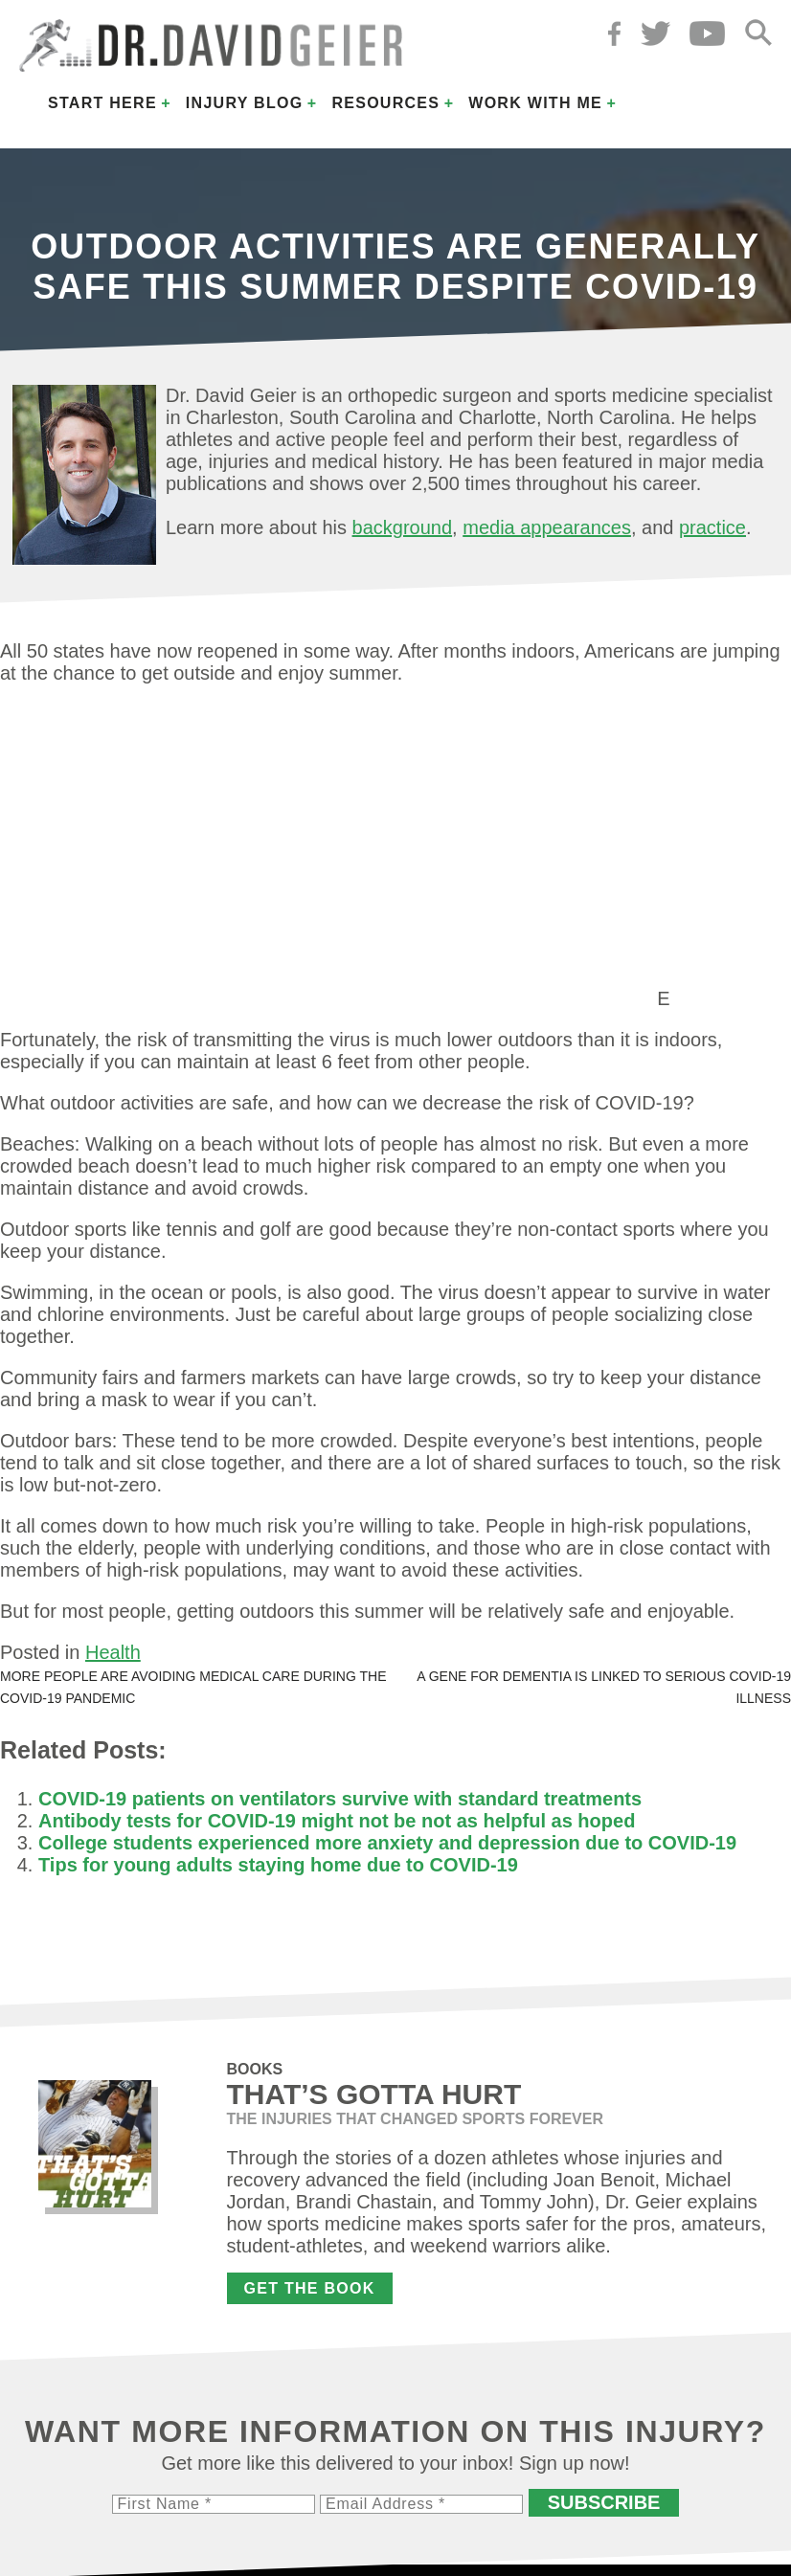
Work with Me (535, 103)
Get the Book (309, 2288)
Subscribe (604, 2502)
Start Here (102, 103)
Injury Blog (245, 103)
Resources (385, 103)
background (402, 527)
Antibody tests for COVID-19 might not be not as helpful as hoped (336, 1820)
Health (113, 1652)
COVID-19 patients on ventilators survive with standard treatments (340, 1798)
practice (712, 527)
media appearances (547, 527)
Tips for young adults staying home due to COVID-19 (278, 1864)
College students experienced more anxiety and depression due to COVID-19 (387, 1842)
